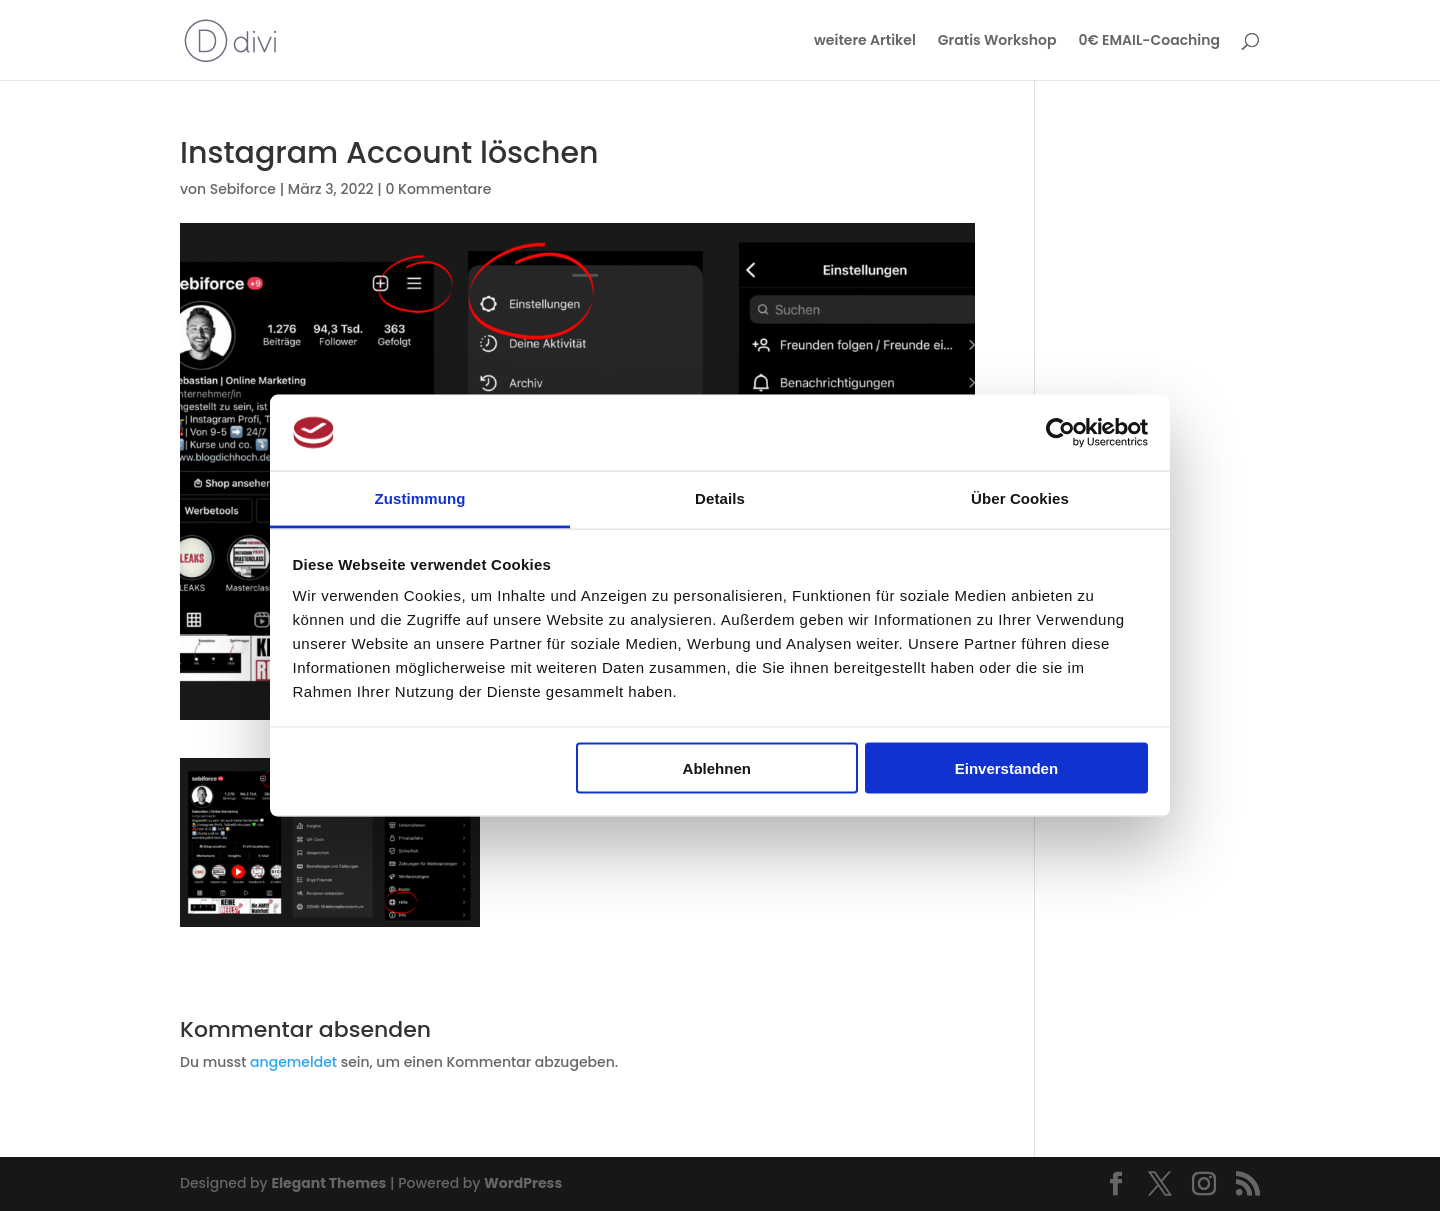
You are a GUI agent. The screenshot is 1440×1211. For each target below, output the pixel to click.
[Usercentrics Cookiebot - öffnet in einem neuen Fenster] (1060, 432)
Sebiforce (243, 189)
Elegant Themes (328, 1183)
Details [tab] (720, 498)
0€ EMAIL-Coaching (1149, 41)
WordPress (523, 1183)
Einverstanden (1006, 767)
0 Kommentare (438, 189)
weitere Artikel (865, 41)
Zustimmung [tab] (420, 498)
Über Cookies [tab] (1020, 498)
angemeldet (293, 1062)
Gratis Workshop (997, 41)
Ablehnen (717, 767)
